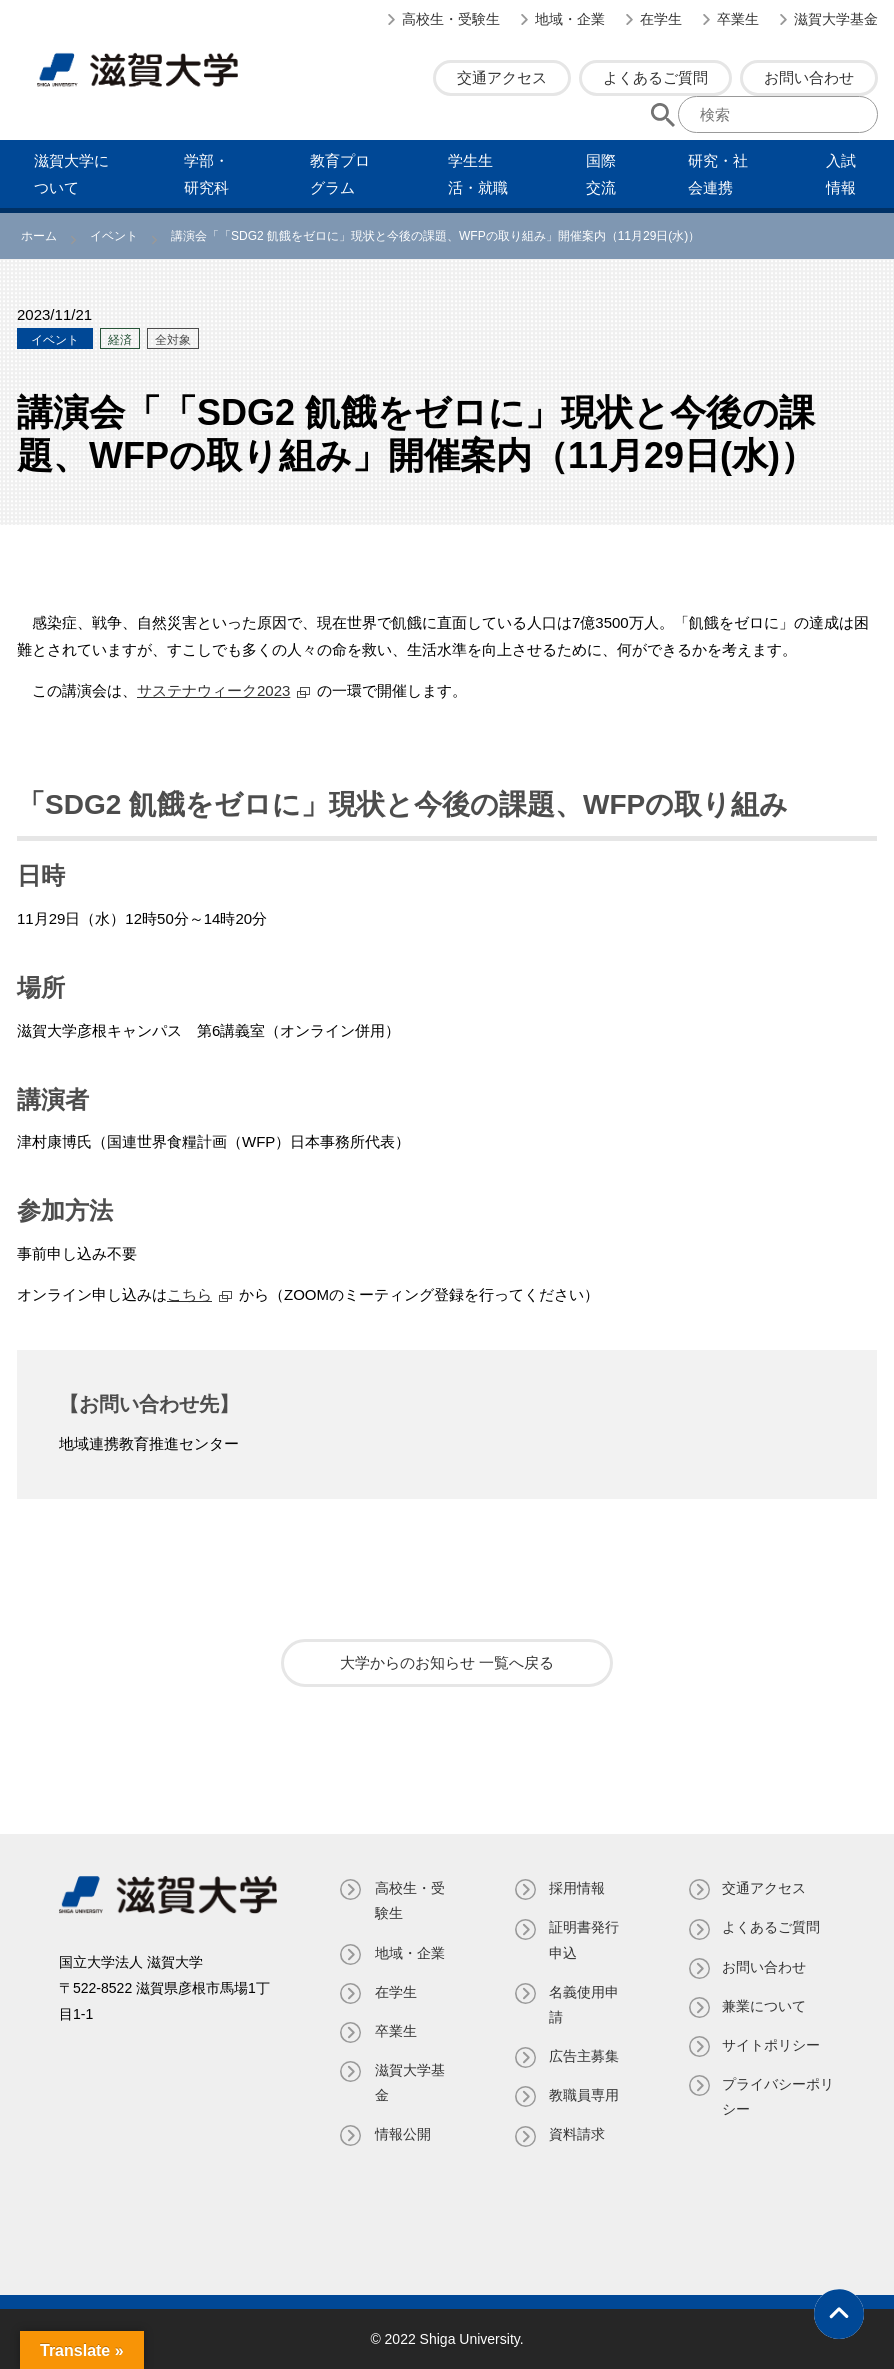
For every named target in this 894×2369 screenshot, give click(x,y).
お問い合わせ (809, 77)
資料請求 (577, 2134)
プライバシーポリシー (772, 2096)
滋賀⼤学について (71, 174)
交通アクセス (502, 77)
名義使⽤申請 (584, 2004)
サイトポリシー (772, 2045)
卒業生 (738, 19)
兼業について (765, 2006)
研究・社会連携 (718, 174)
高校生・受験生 (451, 19)
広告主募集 (584, 2056)
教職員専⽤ (584, 2095)
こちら (189, 1294)
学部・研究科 (206, 174)
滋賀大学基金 (836, 19)
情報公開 (402, 2134)
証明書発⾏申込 (584, 1939)
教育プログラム (340, 174)
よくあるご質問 (655, 77)
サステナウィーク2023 (213, 690)
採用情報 (577, 1888)
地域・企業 (570, 19)
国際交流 (601, 174)
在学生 (661, 19)
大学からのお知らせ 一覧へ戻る (447, 1662)
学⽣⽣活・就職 (478, 174)
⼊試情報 (841, 174)
